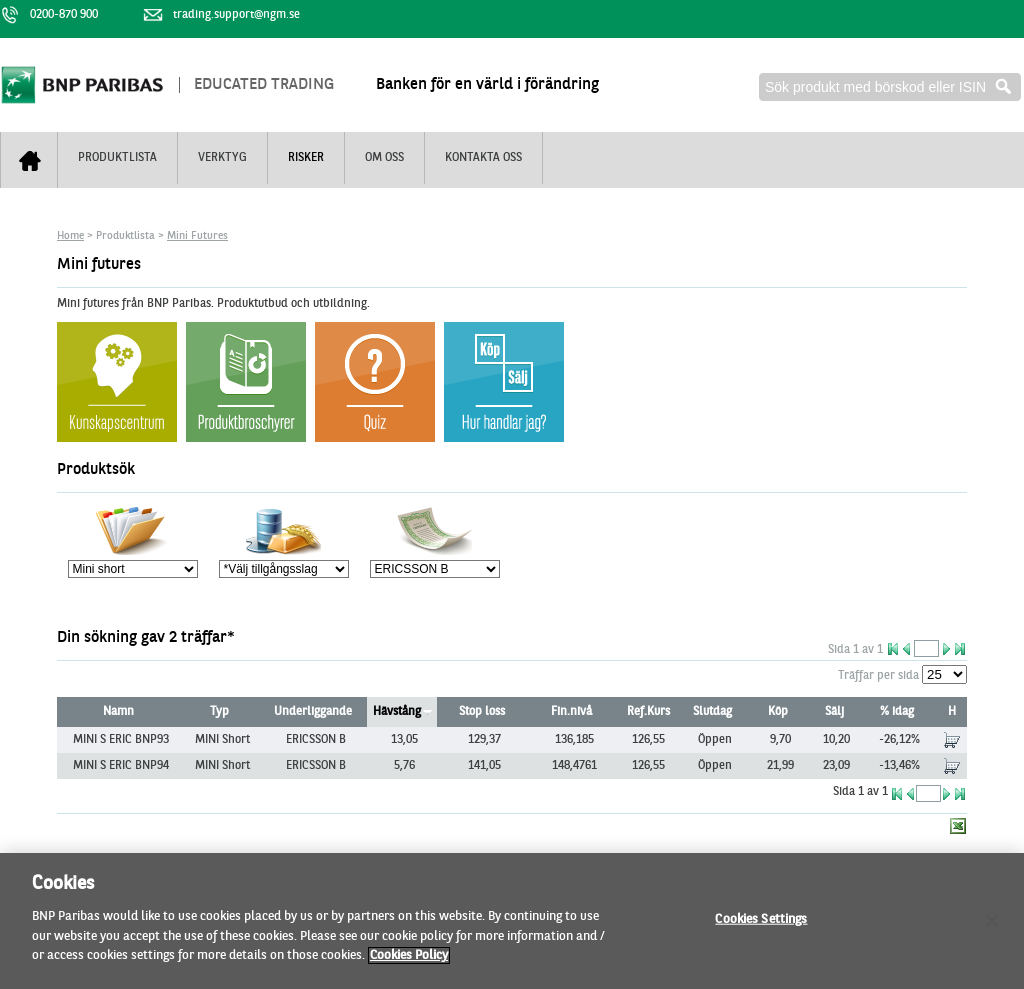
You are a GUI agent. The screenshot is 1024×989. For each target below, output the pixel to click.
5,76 (404, 766)
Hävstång (397, 712)
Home (70, 236)
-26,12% (899, 740)
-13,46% (899, 766)
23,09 (836, 766)
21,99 (780, 766)
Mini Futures (197, 236)
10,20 (836, 740)
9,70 (780, 740)
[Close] (992, 928)
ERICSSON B (316, 740)
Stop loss (482, 712)
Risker (306, 158)
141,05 (484, 766)
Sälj (834, 712)
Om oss (384, 158)
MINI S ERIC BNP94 (121, 766)
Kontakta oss (483, 158)
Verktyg (222, 158)
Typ (219, 712)
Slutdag (712, 712)
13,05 (404, 740)
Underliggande (313, 712)
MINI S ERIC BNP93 (121, 740)
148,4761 (574, 766)
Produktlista (117, 158)
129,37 (484, 740)
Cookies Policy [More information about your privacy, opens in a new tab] (409, 963)
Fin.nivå (571, 712)
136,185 (574, 740)
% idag (897, 712)
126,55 (648, 740)
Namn (118, 712)
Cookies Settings (761, 926)
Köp (778, 712)
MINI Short (222, 740)
